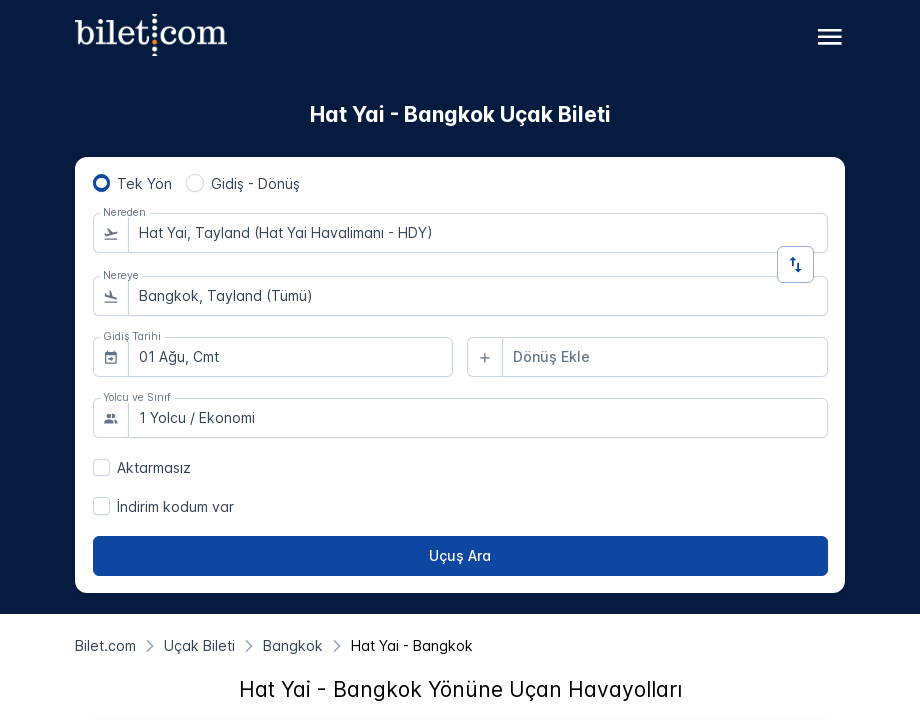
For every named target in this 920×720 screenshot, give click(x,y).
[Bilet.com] (105, 645)
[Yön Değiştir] (795, 264)
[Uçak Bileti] (199, 645)
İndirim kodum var (175, 506)
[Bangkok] (293, 645)
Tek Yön (144, 183)
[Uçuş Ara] (460, 556)
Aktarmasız (154, 467)
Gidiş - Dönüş (255, 183)
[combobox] (478, 233)
